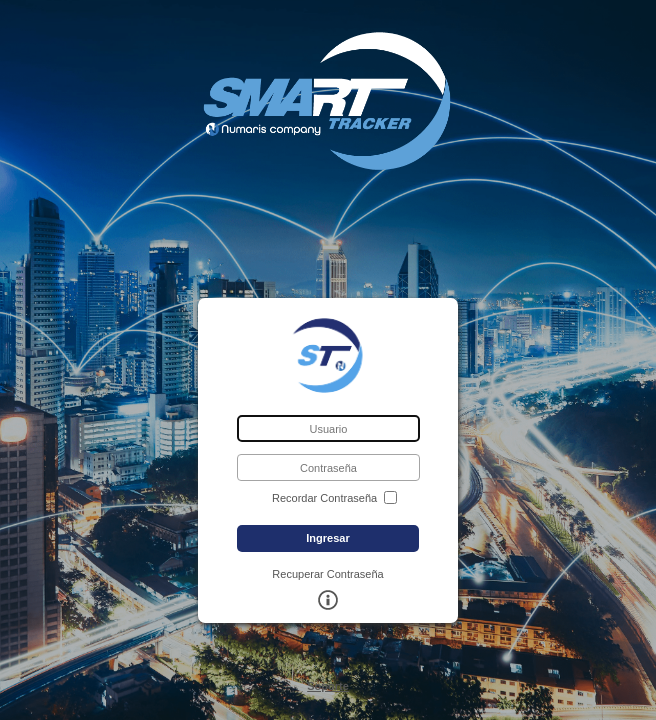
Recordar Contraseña (324, 498)
